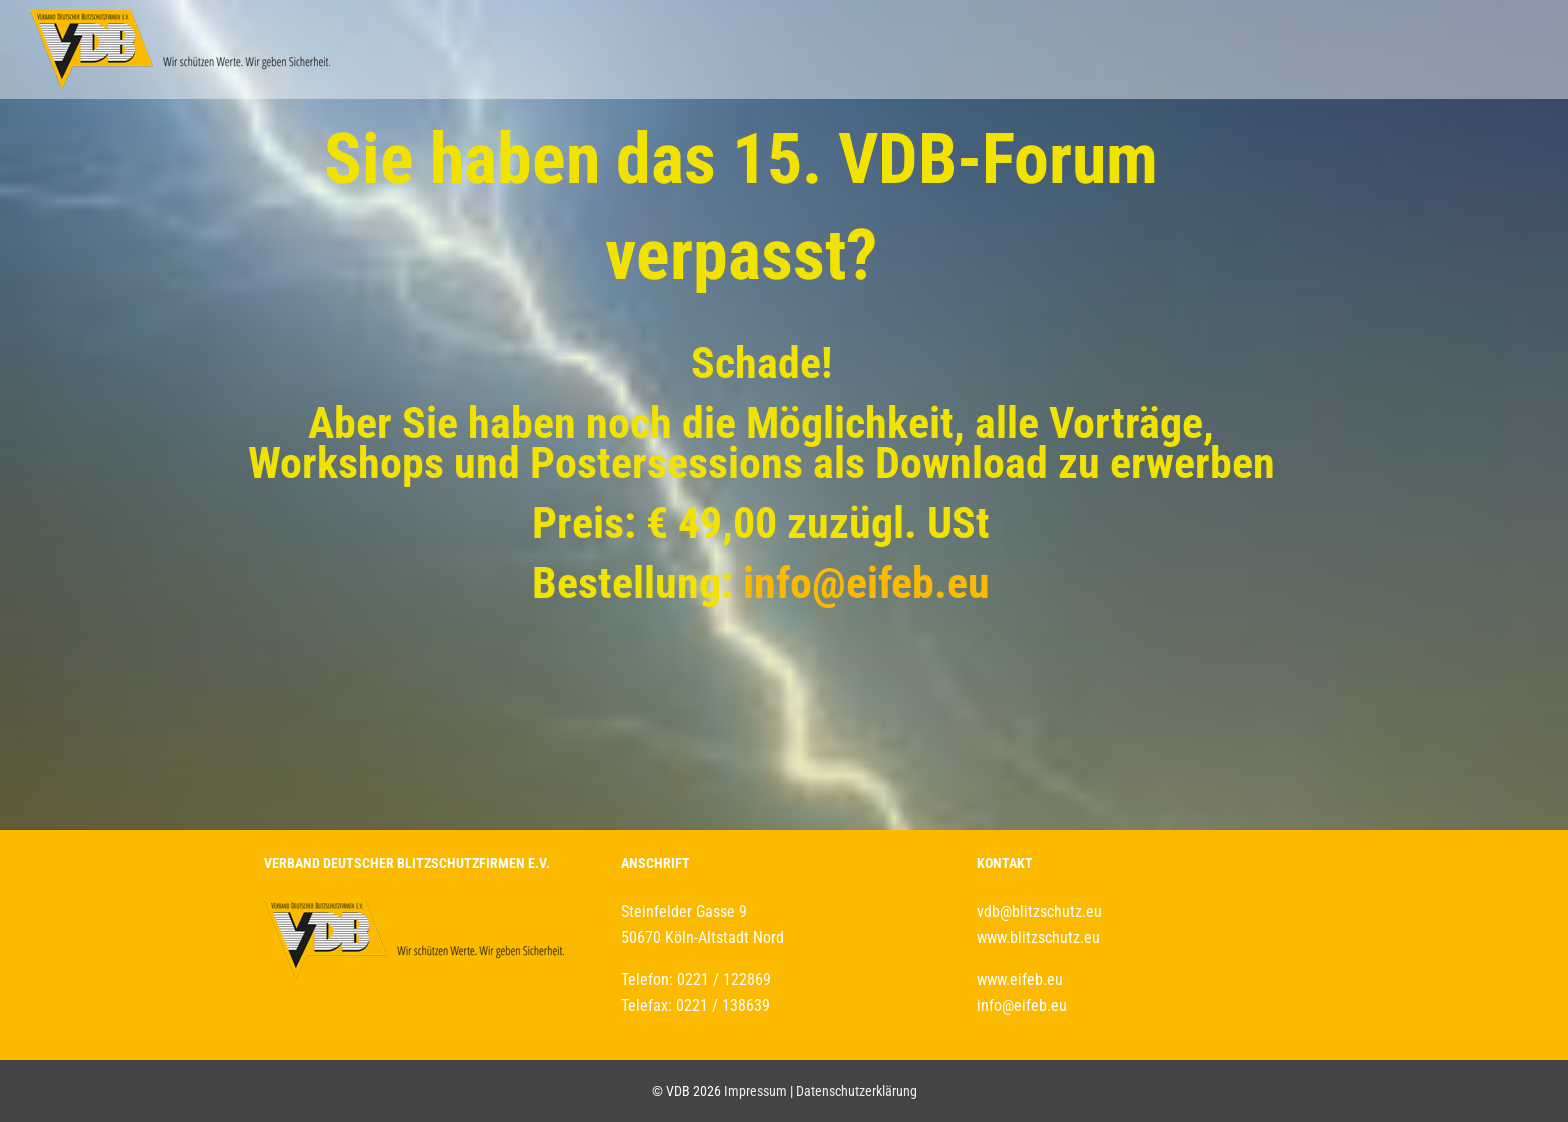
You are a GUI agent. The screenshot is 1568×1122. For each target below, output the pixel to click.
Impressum (755, 1091)
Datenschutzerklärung (856, 1091)
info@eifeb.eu (866, 583)
